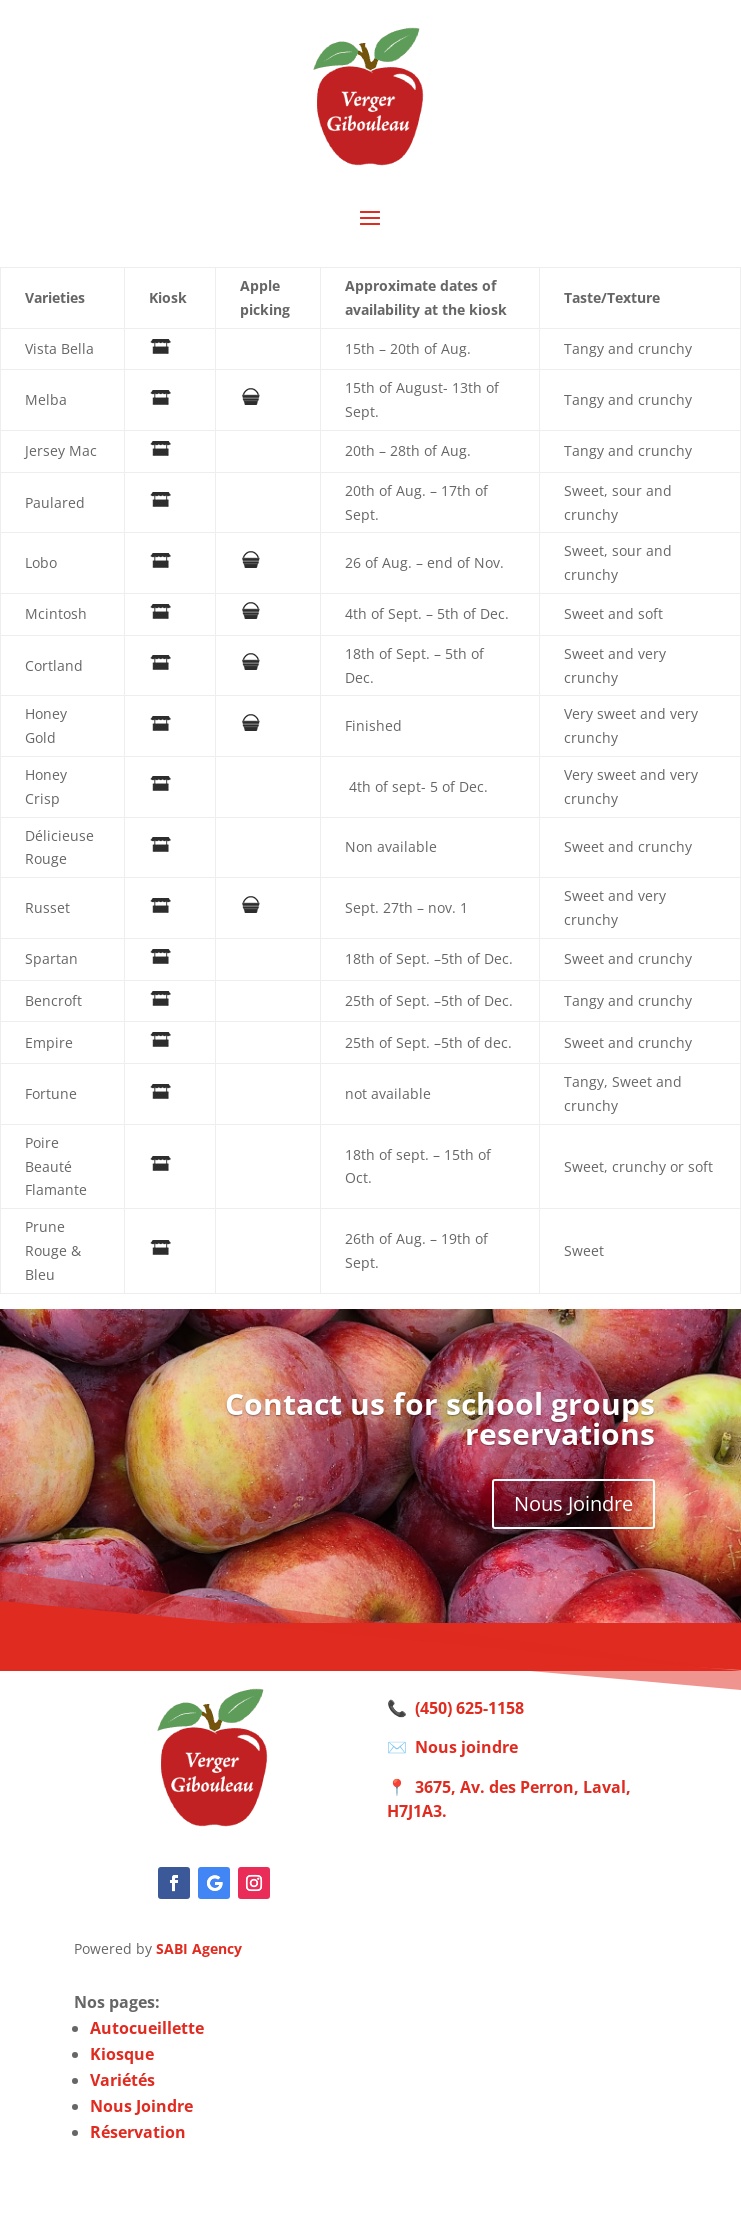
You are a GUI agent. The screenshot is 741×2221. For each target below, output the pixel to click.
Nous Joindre (573, 1503)
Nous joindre (466, 1747)
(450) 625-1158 (469, 1708)
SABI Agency (199, 1948)
